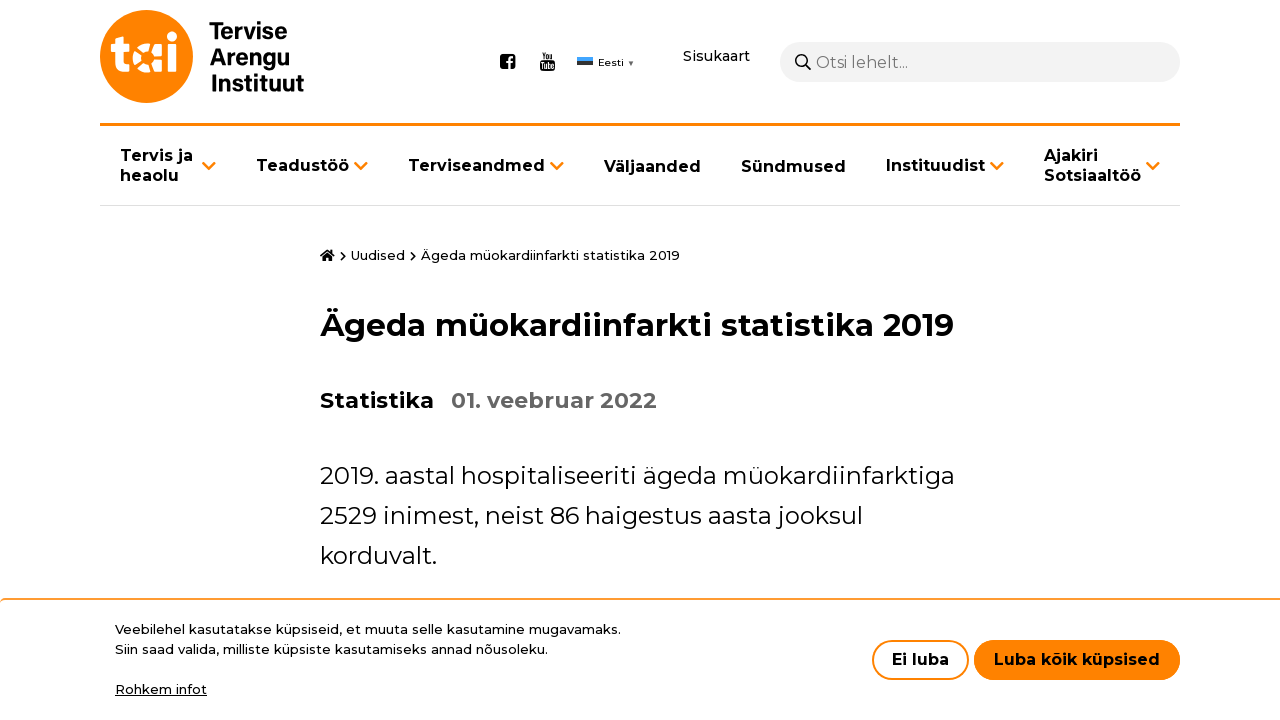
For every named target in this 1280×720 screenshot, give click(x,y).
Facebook (507, 66)
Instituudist (935, 172)
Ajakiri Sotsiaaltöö (1092, 172)
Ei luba (920, 659)
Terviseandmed (476, 172)
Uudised (378, 262)
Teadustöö (302, 172)
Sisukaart (716, 60)
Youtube (547, 66)
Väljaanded (652, 173)
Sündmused (793, 173)
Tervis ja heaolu (156, 172)
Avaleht (327, 263)
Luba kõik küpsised (1077, 659)
